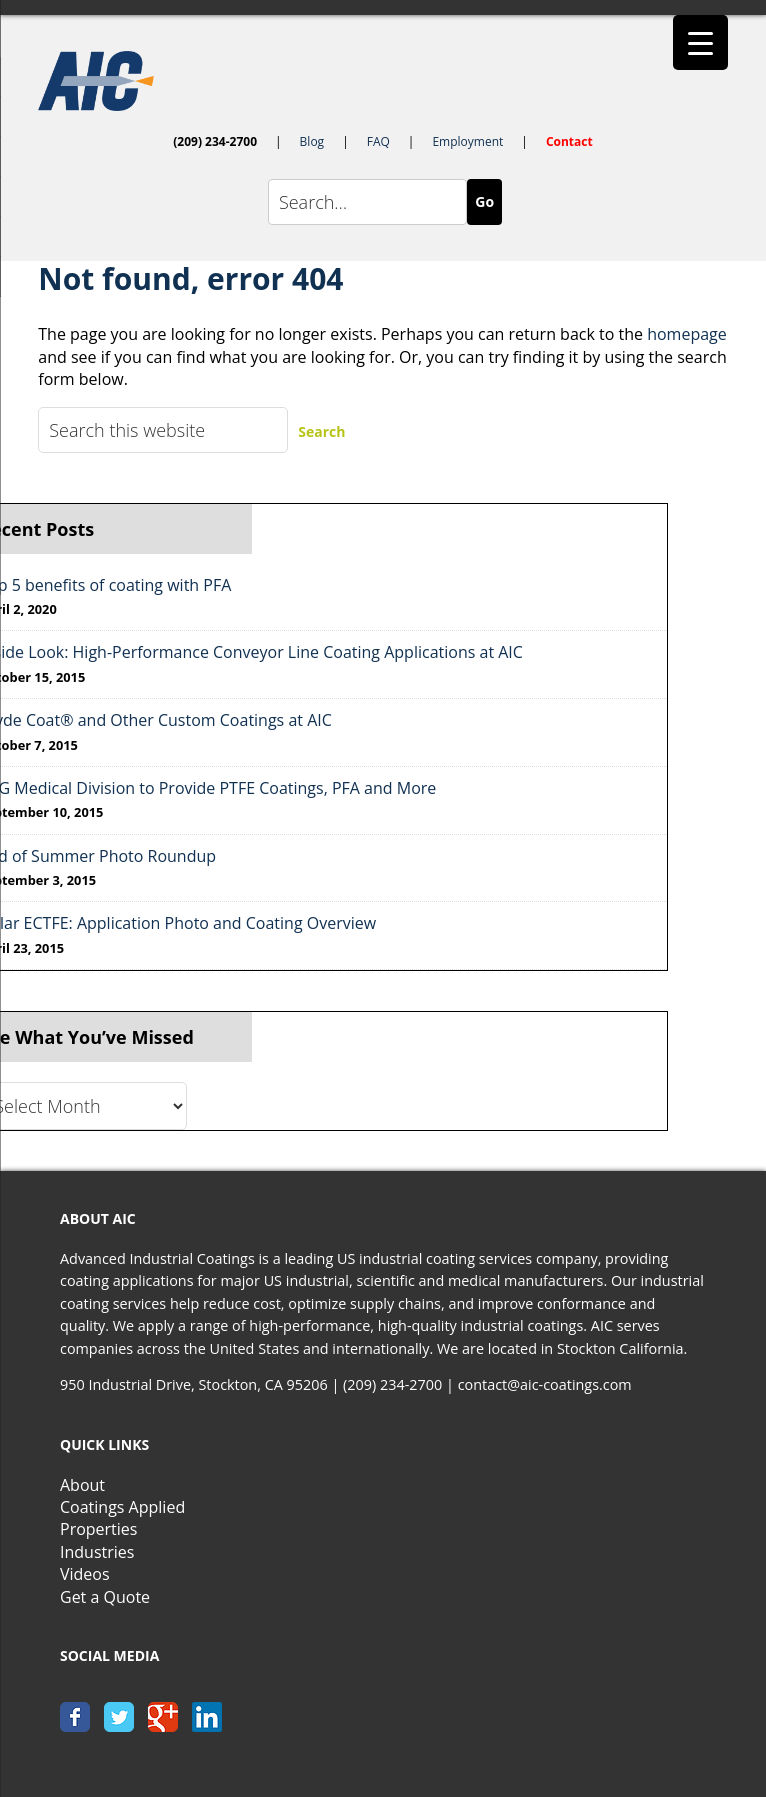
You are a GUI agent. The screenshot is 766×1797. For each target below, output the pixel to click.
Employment (467, 141)
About (82, 1485)
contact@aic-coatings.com (545, 1384)
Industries (97, 1552)
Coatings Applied (122, 1507)
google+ (163, 1717)
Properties (98, 1529)
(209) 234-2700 (215, 141)
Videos (85, 1574)
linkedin (207, 1717)
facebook (75, 1717)
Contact (569, 141)
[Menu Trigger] (700, 42)
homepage (687, 334)
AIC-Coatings (382, 81)
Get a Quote (105, 1597)
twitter (119, 1717)
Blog (312, 141)
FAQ (378, 141)
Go (484, 201)
